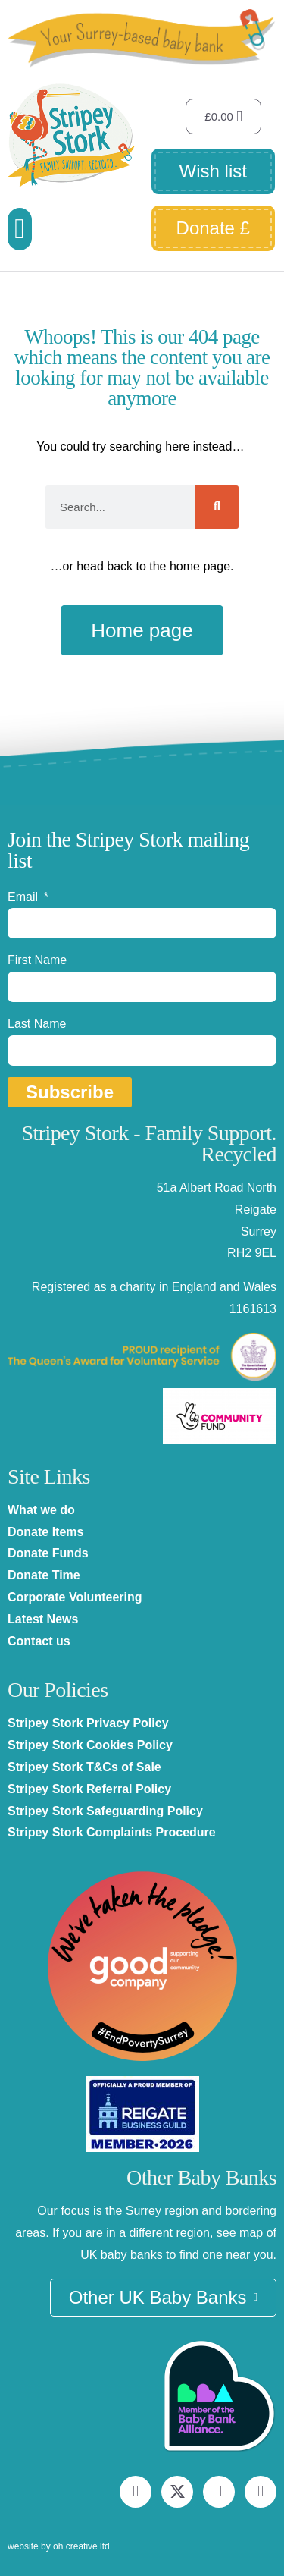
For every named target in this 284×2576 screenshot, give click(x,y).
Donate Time (44, 1575)
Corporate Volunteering (75, 1597)
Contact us (39, 1641)
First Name (37, 959)
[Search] (217, 507)
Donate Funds (48, 1553)
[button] (20, 229)
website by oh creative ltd (59, 2546)
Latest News (43, 1619)
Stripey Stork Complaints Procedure (112, 1832)
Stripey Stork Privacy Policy (88, 1723)
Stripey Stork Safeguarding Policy (105, 1811)
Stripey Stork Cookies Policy (90, 1745)
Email (24, 897)
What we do (41, 1509)
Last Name (37, 1023)
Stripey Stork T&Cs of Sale (84, 1767)
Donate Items (45, 1531)
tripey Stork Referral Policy (93, 1789)
